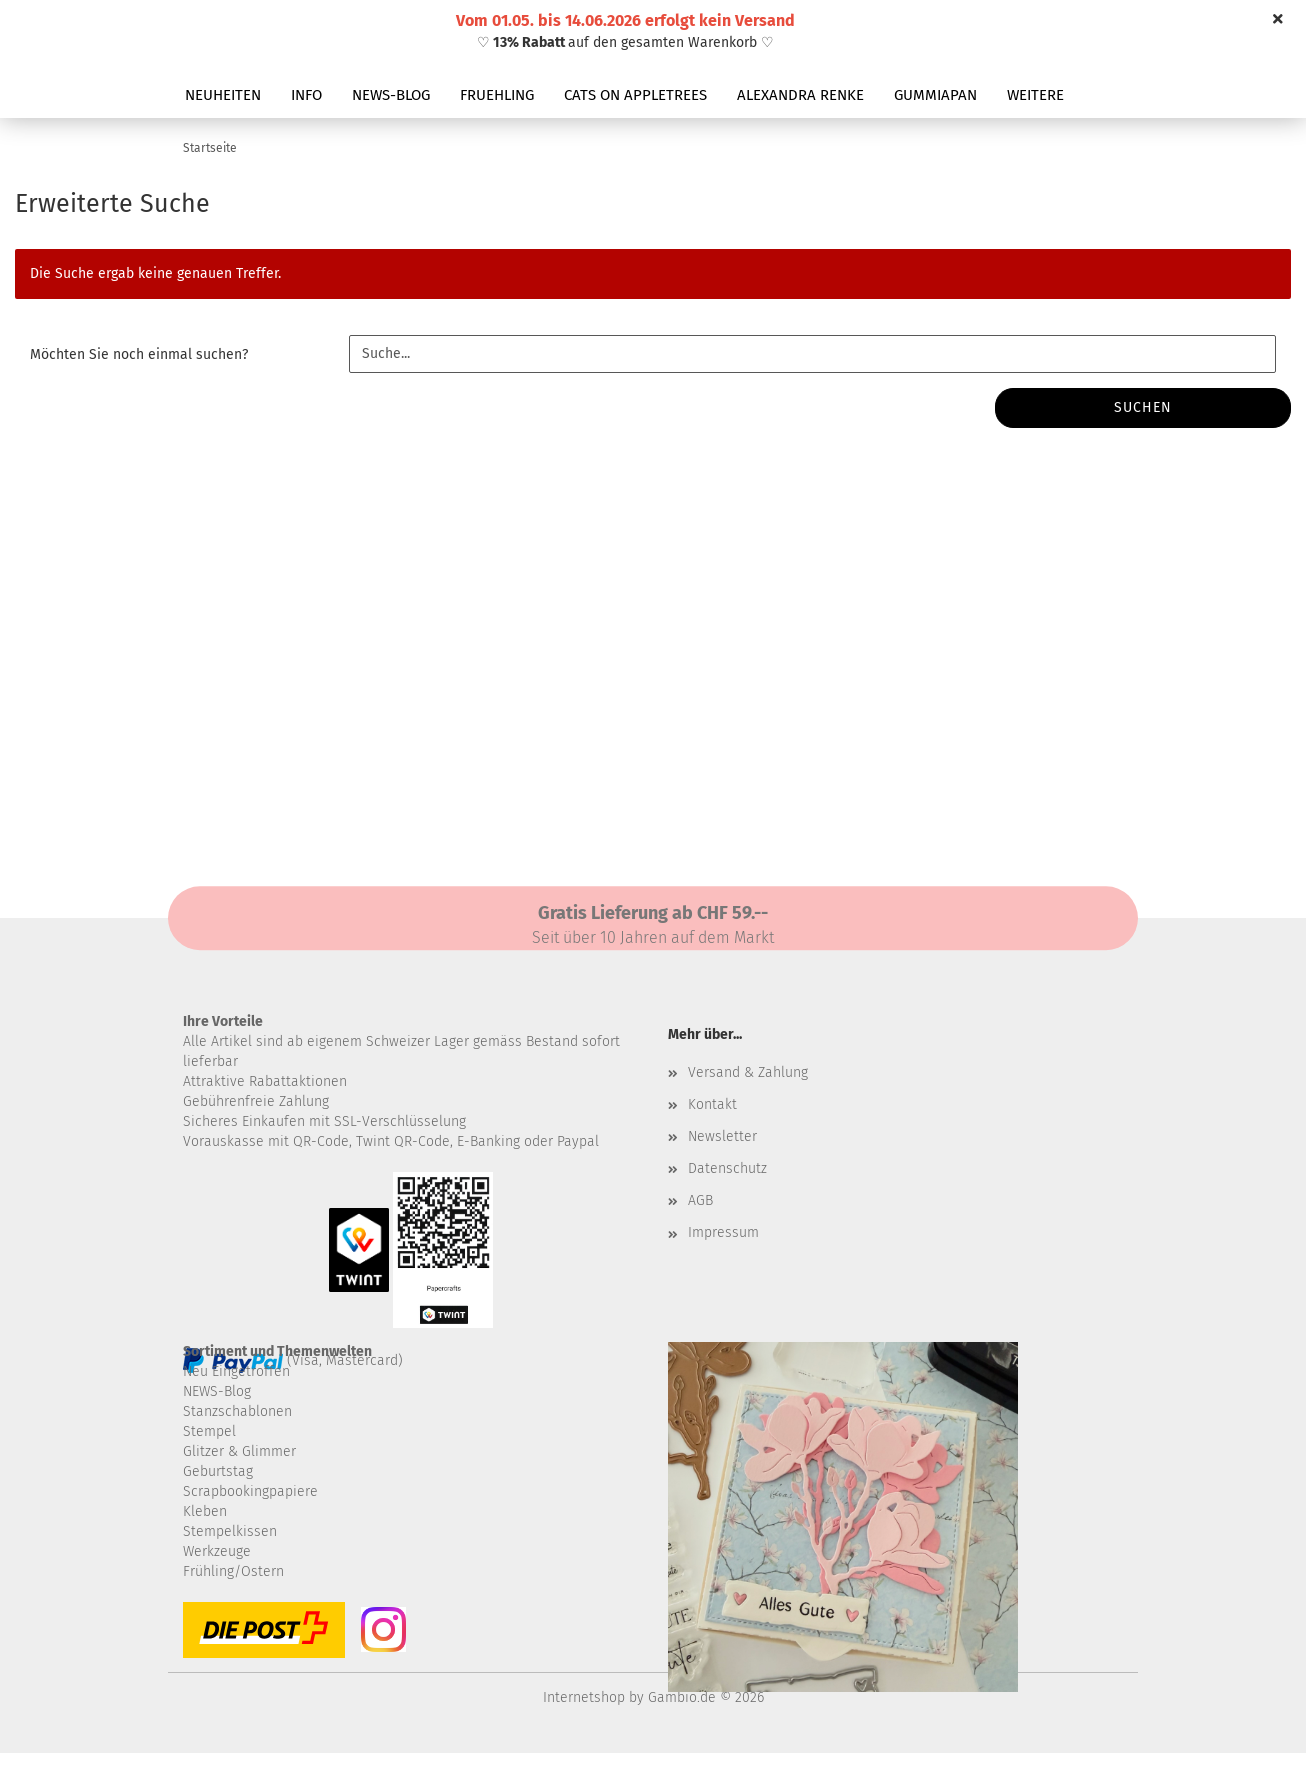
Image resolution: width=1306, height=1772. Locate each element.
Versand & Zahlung (748, 1072)
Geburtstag (218, 1471)
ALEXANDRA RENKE (800, 95)
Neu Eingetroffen (236, 1371)
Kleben (205, 1511)
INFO (306, 95)
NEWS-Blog (217, 1391)
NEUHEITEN (223, 95)
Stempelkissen (230, 1531)
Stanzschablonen (237, 1411)
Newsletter (722, 1136)
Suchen (1143, 407)
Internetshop (584, 1697)
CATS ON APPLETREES (635, 95)
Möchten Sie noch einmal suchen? (139, 354)
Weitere (1035, 95)
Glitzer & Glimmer (239, 1451)
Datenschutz (727, 1168)
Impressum (723, 1232)
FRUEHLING (497, 95)
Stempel (209, 1431)
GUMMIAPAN (935, 95)
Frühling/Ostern (233, 1571)
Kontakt (712, 1104)
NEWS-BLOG (391, 95)
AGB (700, 1200)
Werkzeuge (217, 1551)
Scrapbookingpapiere (250, 1491)
